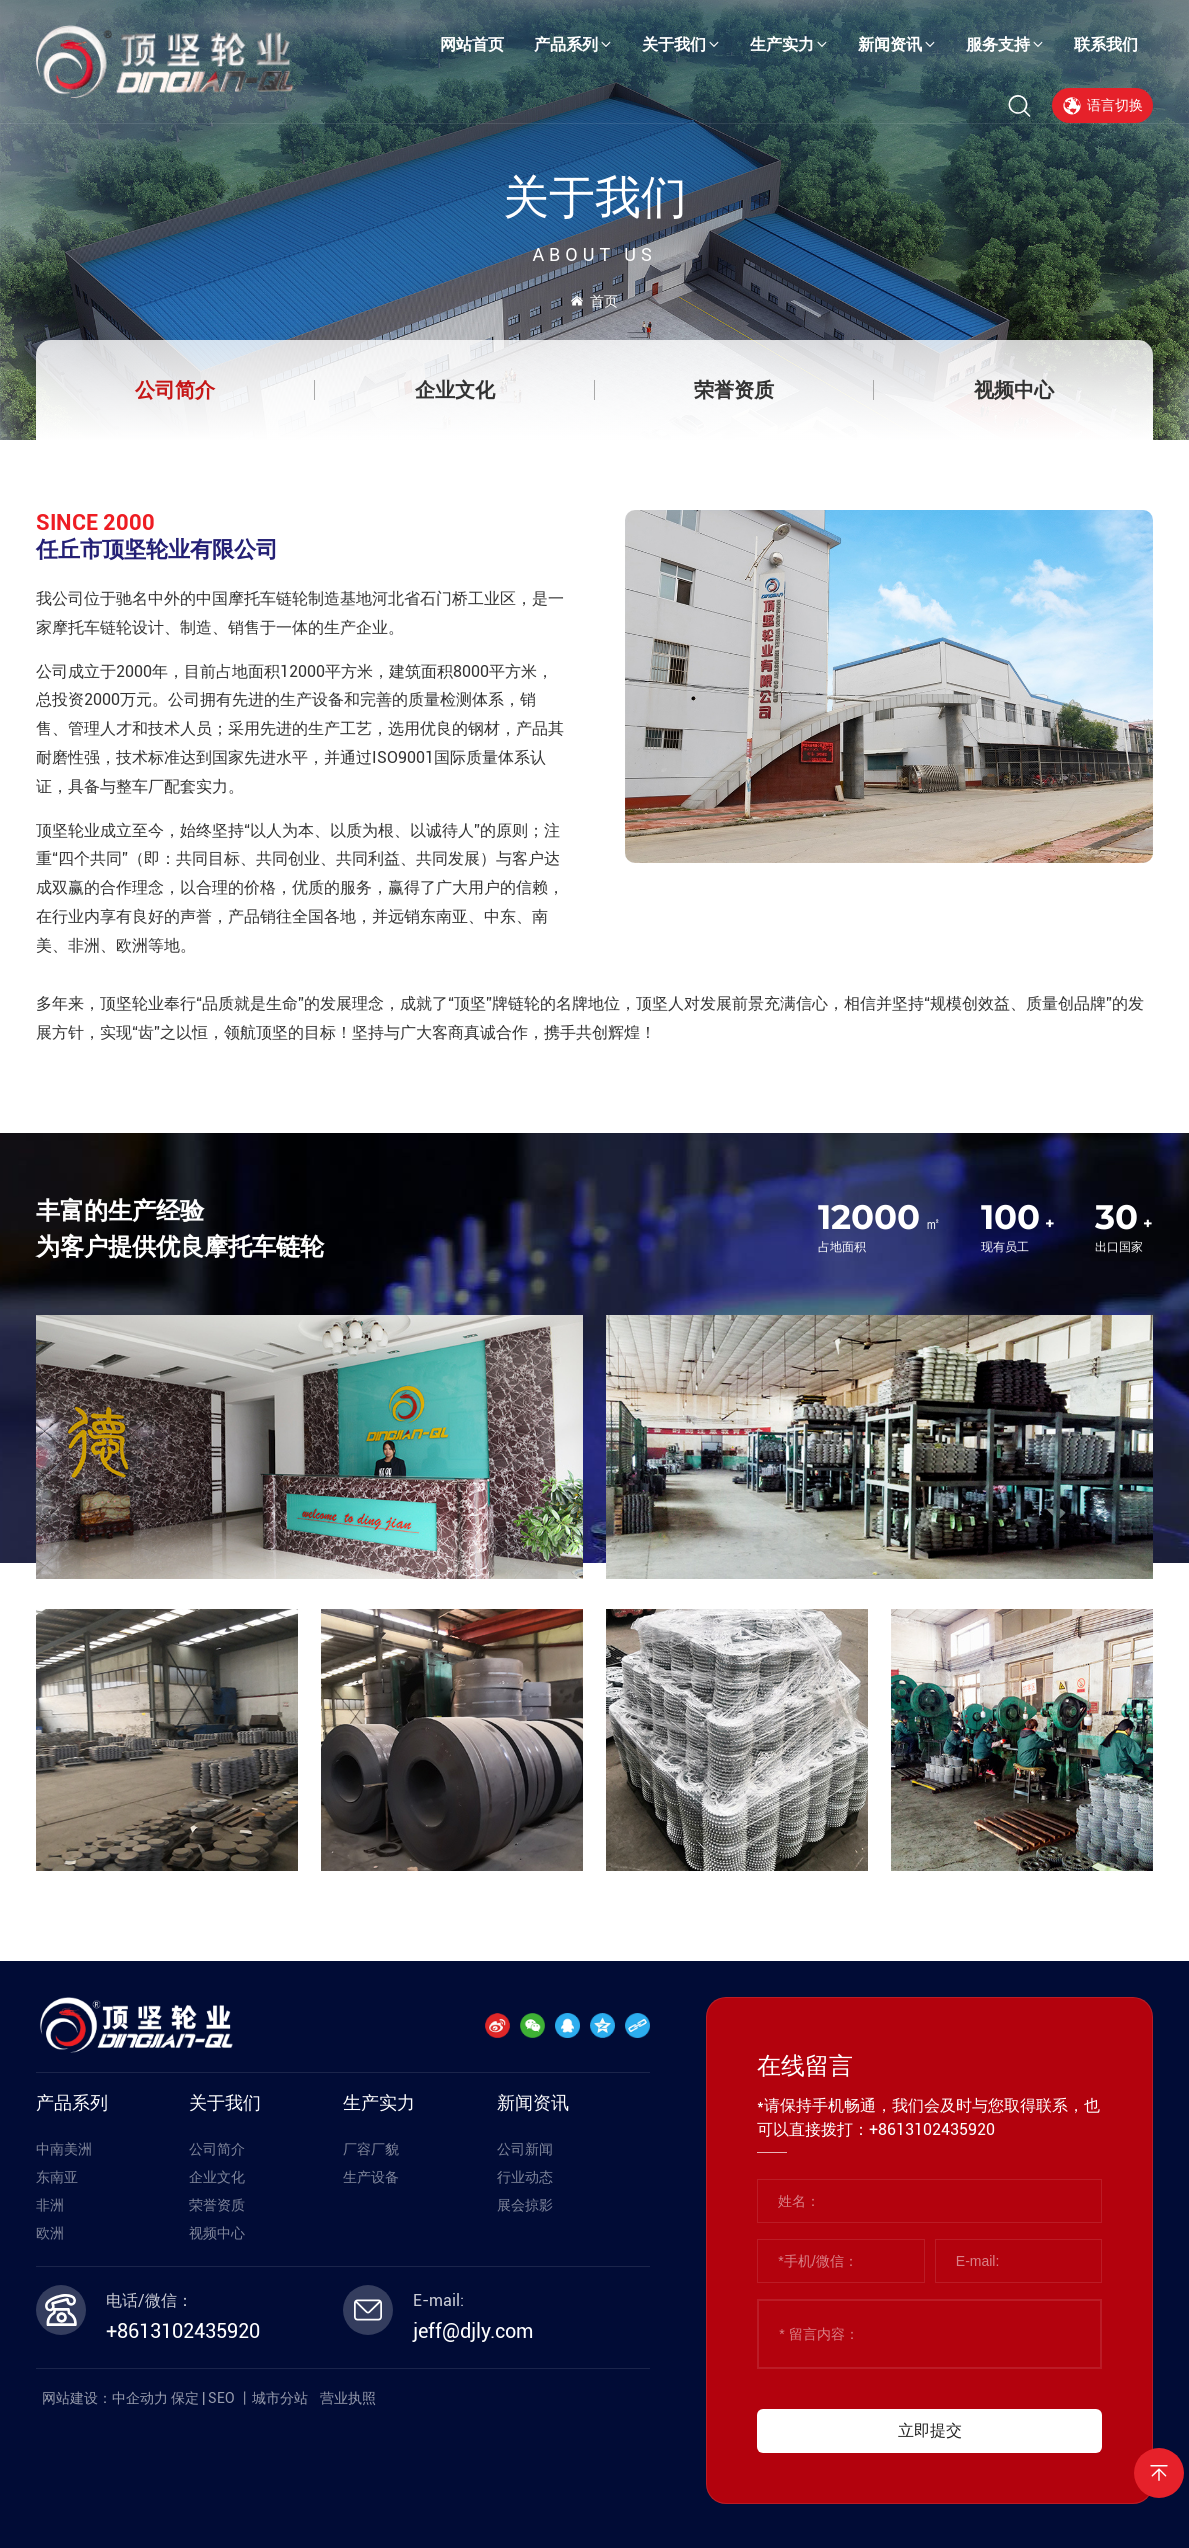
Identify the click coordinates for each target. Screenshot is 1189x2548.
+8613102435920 (183, 2331)
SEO (221, 2398)
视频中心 (1014, 390)
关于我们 (595, 197)
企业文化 (455, 390)
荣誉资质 (734, 390)
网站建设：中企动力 (105, 2398)
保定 (185, 2398)
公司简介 (175, 390)
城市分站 (280, 2398)
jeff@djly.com (473, 2331)
